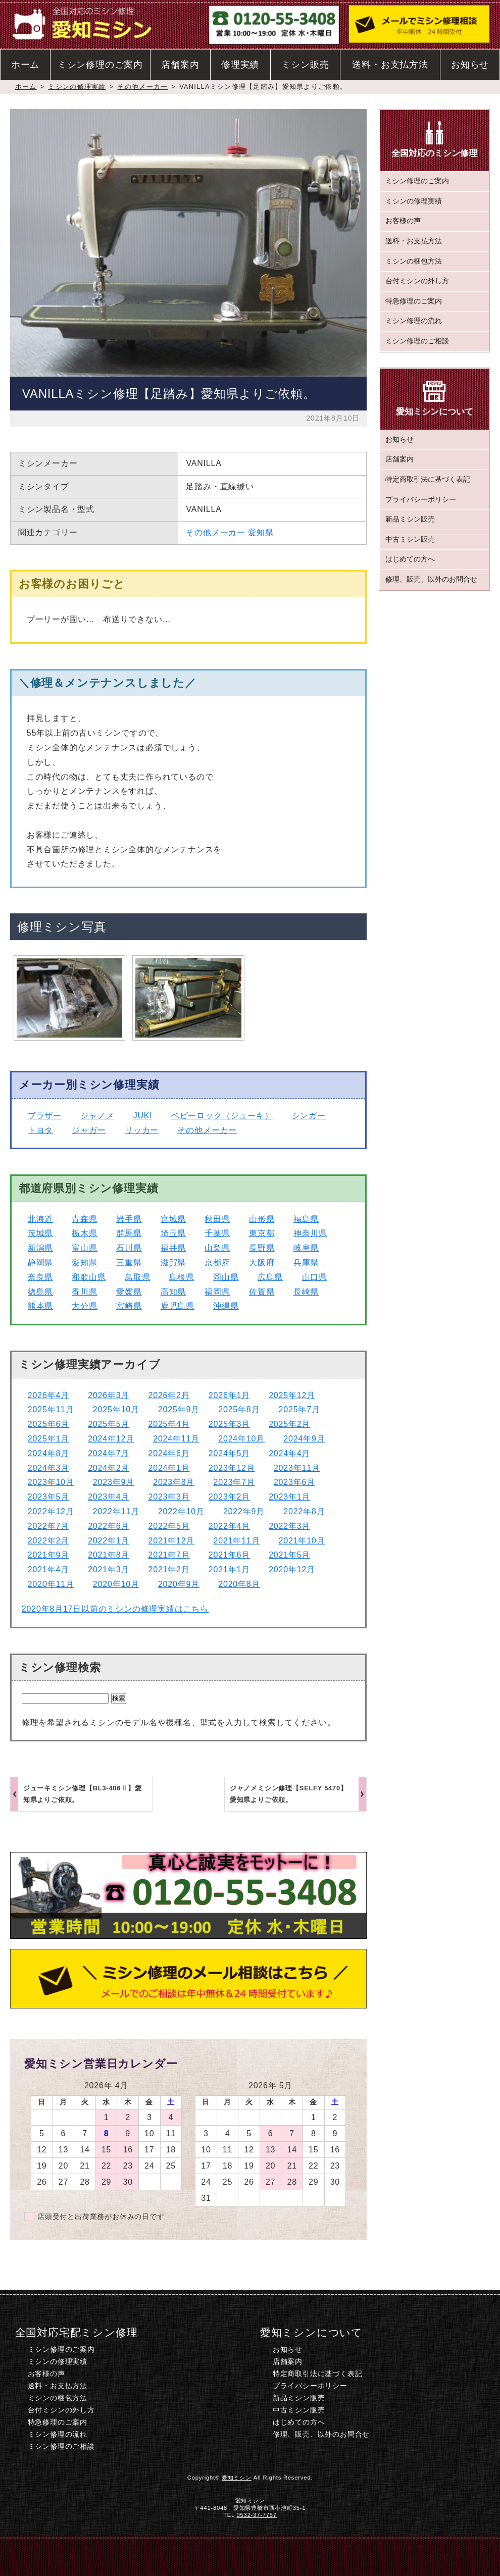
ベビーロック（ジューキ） (222, 1115)
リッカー (142, 1130)
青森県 (84, 1219)
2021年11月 (237, 1540)
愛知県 (260, 532)
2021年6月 (229, 1555)
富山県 (84, 1248)
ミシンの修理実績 (77, 86)
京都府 (217, 1262)
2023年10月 (51, 1482)
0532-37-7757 (257, 2515)
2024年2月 (108, 1468)
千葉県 (217, 1233)
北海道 (40, 1219)
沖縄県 (225, 1306)
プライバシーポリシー (420, 499)
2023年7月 (234, 1482)
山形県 (261, 1219)
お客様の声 (403, 221)
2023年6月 (294, 1482)
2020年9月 (178, 1584)
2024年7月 (108, 1453)
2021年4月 (48, 1569)
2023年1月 (289, 1496)
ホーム (25, 65)
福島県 (306, 1219)
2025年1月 (48, 1438)
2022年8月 (304, 1511)
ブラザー (45, 1115)
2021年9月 (48, 1555)
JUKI (143, 1115)
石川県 (128, 1248)
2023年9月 (113, 1482)
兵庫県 (306, 1262)
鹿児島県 (177, 1306)
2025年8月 (239, 1409)
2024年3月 (48, 1468)
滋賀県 (173, 1262)
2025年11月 (51, 1409)
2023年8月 (173, 1482)
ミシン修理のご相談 (417, 341)
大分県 (84, 1306)
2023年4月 (108, 1496)
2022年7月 (48, 1526)
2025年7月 (299, 1409)
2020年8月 (239, 1584)
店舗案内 (180, 65)
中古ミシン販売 (410, 539)
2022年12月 (51, 1511)
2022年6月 (108, 1526)
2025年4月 (168, 1424)
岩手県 (128, 1219)
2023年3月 (168, 1496)
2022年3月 (289, 1526)
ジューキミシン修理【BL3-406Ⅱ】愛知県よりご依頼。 (82, 1794)
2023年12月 (232, 1468)
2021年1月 (229, 1569)
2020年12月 (292, 1569)
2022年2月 (48, 1540)
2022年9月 (244, 1511)
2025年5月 (108, 1424)
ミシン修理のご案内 (100, 65)
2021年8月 (108, 1555)
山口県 (314, 1277)
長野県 (261, 1248)
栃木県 (84, 1233)
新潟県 (40, 1248)
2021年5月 (289, 1555)
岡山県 (225, 1277)
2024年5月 (229, 1453)
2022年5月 (168, 1526)
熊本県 (40, 1306)
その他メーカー (142, 86)
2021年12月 (171, 1540)
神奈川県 (310, 1233)
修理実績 (240, 65)
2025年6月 (48, 1424)
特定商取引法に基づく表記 (427, 479)
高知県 (173, 1291)
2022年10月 (181, 1511)
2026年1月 (229, 1395)
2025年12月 (292, 1395)
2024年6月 (168, 1453)
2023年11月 (297, 1468)
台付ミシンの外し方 (417, 281)
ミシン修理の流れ (413, 321)
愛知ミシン (237, 2478)
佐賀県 (261, 1291)
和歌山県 (89, 1277)
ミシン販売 (305, 65)
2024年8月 (48, 1453)
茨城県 (40, 1233)
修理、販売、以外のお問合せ (431, 579)
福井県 (173, 1248)
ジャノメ (97, 1115)
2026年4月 (48, 1395)
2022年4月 (229, 1526)
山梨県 (217, 1248)
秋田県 (217, 1219)
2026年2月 (168, 1395)
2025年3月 (229, 1424)
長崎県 (306, 1291)
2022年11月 (116, 1511)
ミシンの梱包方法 (413, 261)
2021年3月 (108, 1569)
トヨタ (40, 1130)
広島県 (270, 1277)
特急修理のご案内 (413, 301)
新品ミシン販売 (410, 519)
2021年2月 (168, 1569)
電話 (173, 2556)
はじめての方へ (410, 559)
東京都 (261, 1233)
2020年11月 (51, 1584)
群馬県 (128, 1233)
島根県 (181, 1277)
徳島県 (40, 1291)
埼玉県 (173, 1233)
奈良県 (40, 1277)
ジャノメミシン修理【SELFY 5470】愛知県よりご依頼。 (288, 1794)
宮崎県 (128, 1306)
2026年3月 (108, 1395)
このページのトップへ (428, 2556)
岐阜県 (306, 1248)
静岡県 (40, 1262)
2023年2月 (229, 1496)
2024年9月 (304, 1438)
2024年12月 (111, 1438)
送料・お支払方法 (390, 65)
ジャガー (89, 1130)
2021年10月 (302, 1540)
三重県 (128, 1262)
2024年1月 (168, 1468)
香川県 (84, 1291)
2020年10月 (116, 1584)
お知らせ (470, 65)
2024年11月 (176, 1438)
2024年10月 (241, 1438)
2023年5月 (48, 1496)
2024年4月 (289, 1453)
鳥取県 (137, 1277)
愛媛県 (128, 1291)
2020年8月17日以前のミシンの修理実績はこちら (115, 1609)
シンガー (309, 1115)
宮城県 (173, 1219)
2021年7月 (168, 1555)
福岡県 (217, 1291)
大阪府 (261, 1262)
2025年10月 (116, 1409)
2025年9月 (178, 1409)
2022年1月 (108, 1540)
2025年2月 (289, 1424)
